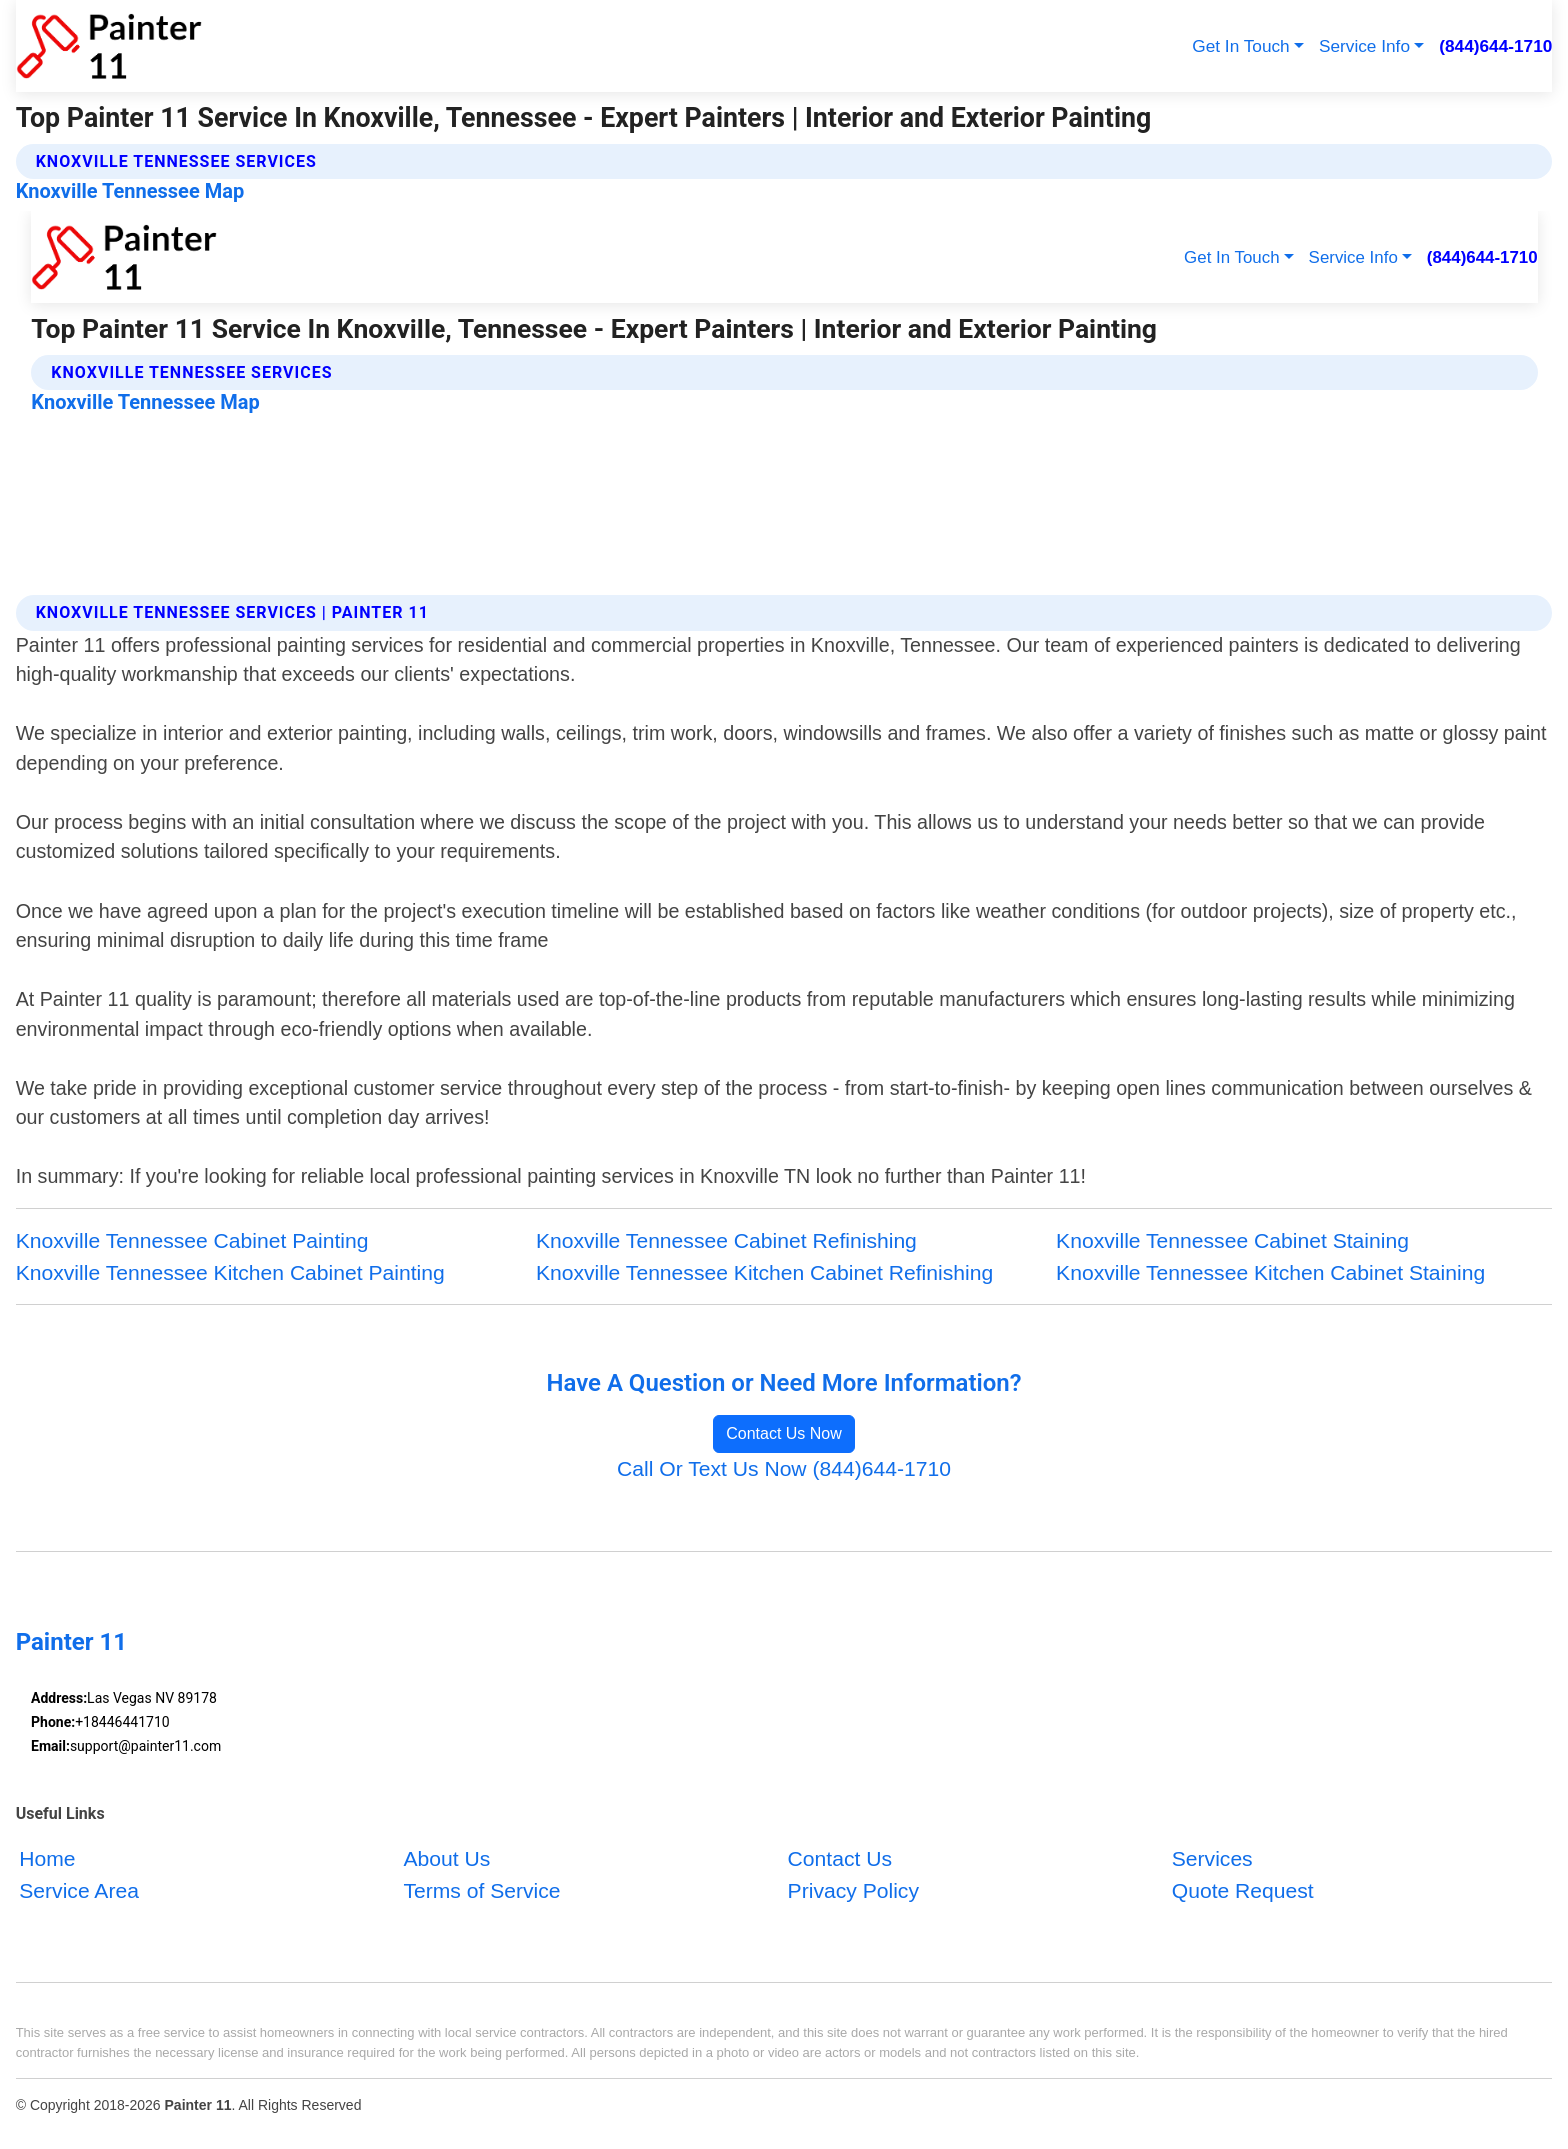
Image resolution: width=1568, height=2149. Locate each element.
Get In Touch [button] (1240, 46)
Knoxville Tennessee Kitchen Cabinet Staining (1270, 1272)
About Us (446, 1858)
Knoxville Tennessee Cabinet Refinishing (726, 1240)
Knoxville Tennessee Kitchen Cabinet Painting (230, 1272)
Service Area (79, 1890)
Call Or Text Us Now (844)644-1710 (784, 1468)
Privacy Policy (853, 1890)
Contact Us (840, 1858)
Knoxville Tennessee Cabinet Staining (1232, 1240)
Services (1212, 1858)
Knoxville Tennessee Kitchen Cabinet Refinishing (764, 1272)
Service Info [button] (1364, 46)
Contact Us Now (784, 1433)
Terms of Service (481, 1890)
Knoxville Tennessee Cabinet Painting (192, 1240)
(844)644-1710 (1495, 46)
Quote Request (1243, 1890)
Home (47, 1858)
